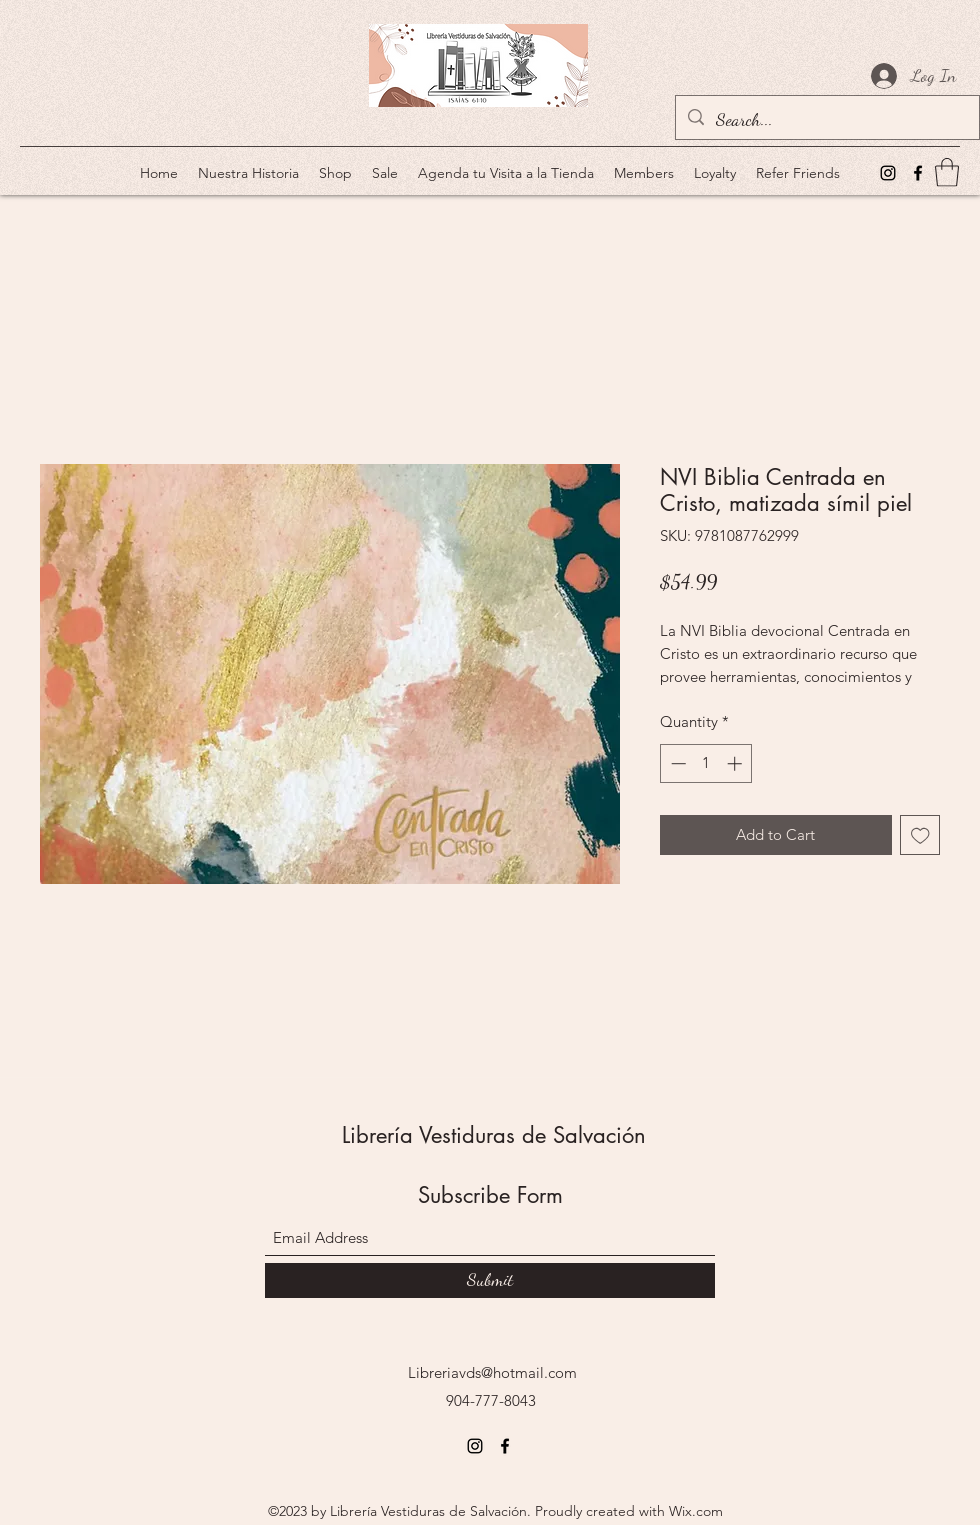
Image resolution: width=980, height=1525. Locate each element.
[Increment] (736, 763)
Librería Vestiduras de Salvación (494, 1135)
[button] (947, 172)
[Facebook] (918, 173)
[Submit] (490, 1280)
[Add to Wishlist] (920, 835)
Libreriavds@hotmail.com (492, 1372)
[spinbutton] (706, 763)
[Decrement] (676, 763)
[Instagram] (888, 173)
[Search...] (826, 120)
